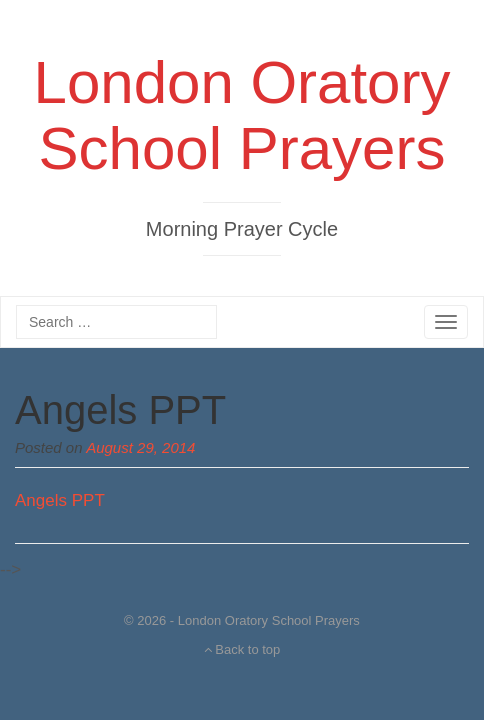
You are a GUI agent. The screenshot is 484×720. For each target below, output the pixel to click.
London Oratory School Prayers (242, 115)
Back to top (242, 649)
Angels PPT (120, 410)
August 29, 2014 (140, 447)
